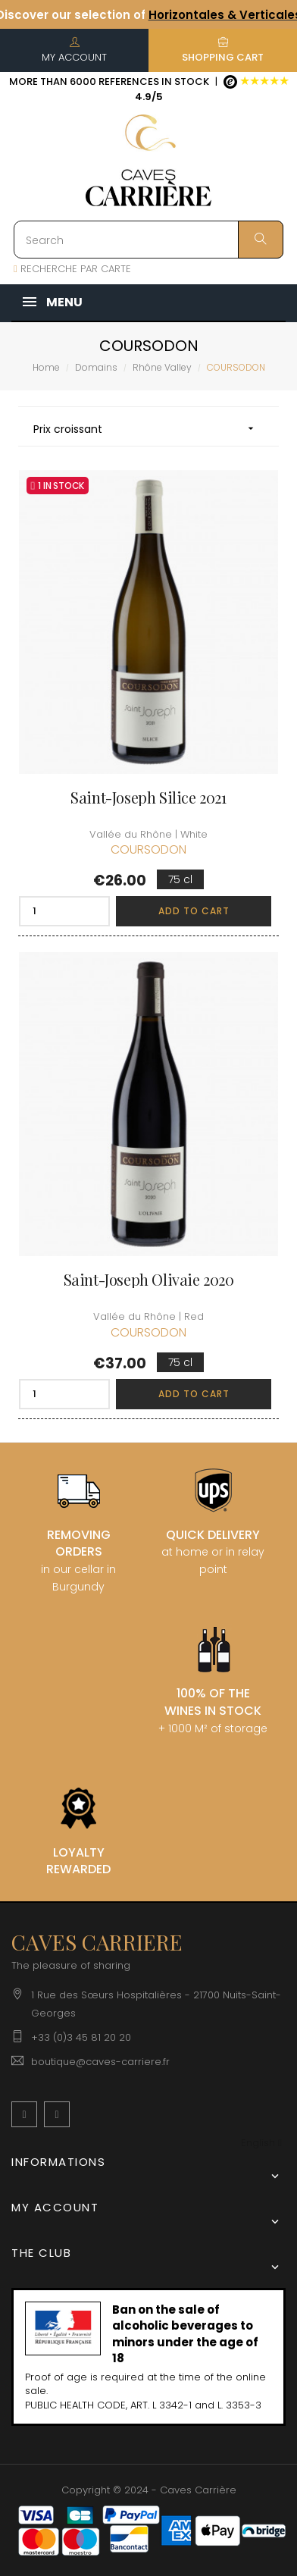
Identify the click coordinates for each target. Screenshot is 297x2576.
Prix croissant (148, 428)
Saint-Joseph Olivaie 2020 (149, 1279)
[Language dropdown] (261, 2143)
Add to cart (194, 910)
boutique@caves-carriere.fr (100, 2061)
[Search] (148, 240)
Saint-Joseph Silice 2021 (148, 797)
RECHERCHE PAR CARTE (72, 269)
